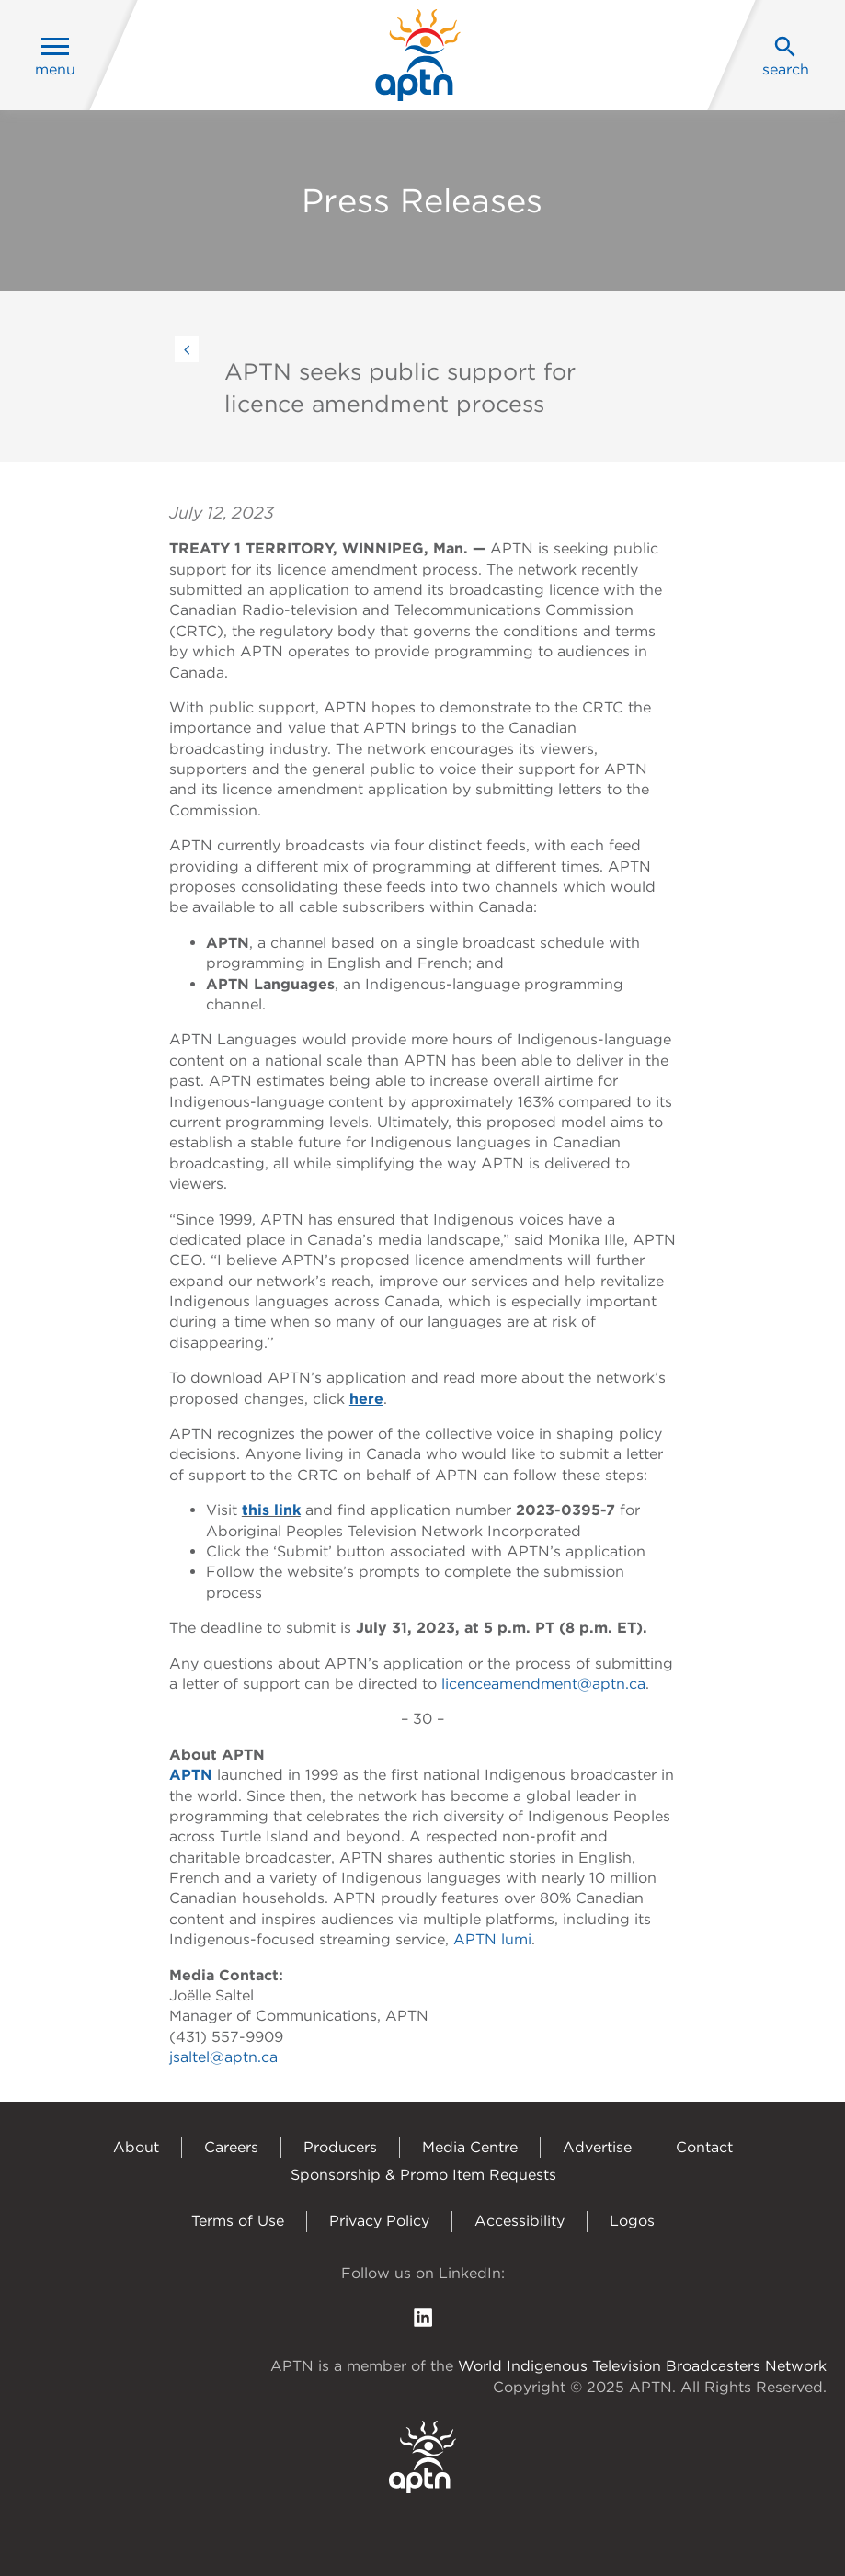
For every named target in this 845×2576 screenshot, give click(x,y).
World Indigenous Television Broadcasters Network (642, 2366)
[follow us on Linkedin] (423, 2316)
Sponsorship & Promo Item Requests (423, 2174)
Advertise (597, 2147)
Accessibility (519, 2220)
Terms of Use (237, 2220)
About (136, 2147)
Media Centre (470, 2147)
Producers (340, 2147)
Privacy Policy (379, 2220)
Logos (632, 2220)
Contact (704, 2147)
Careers (231, 2147)
